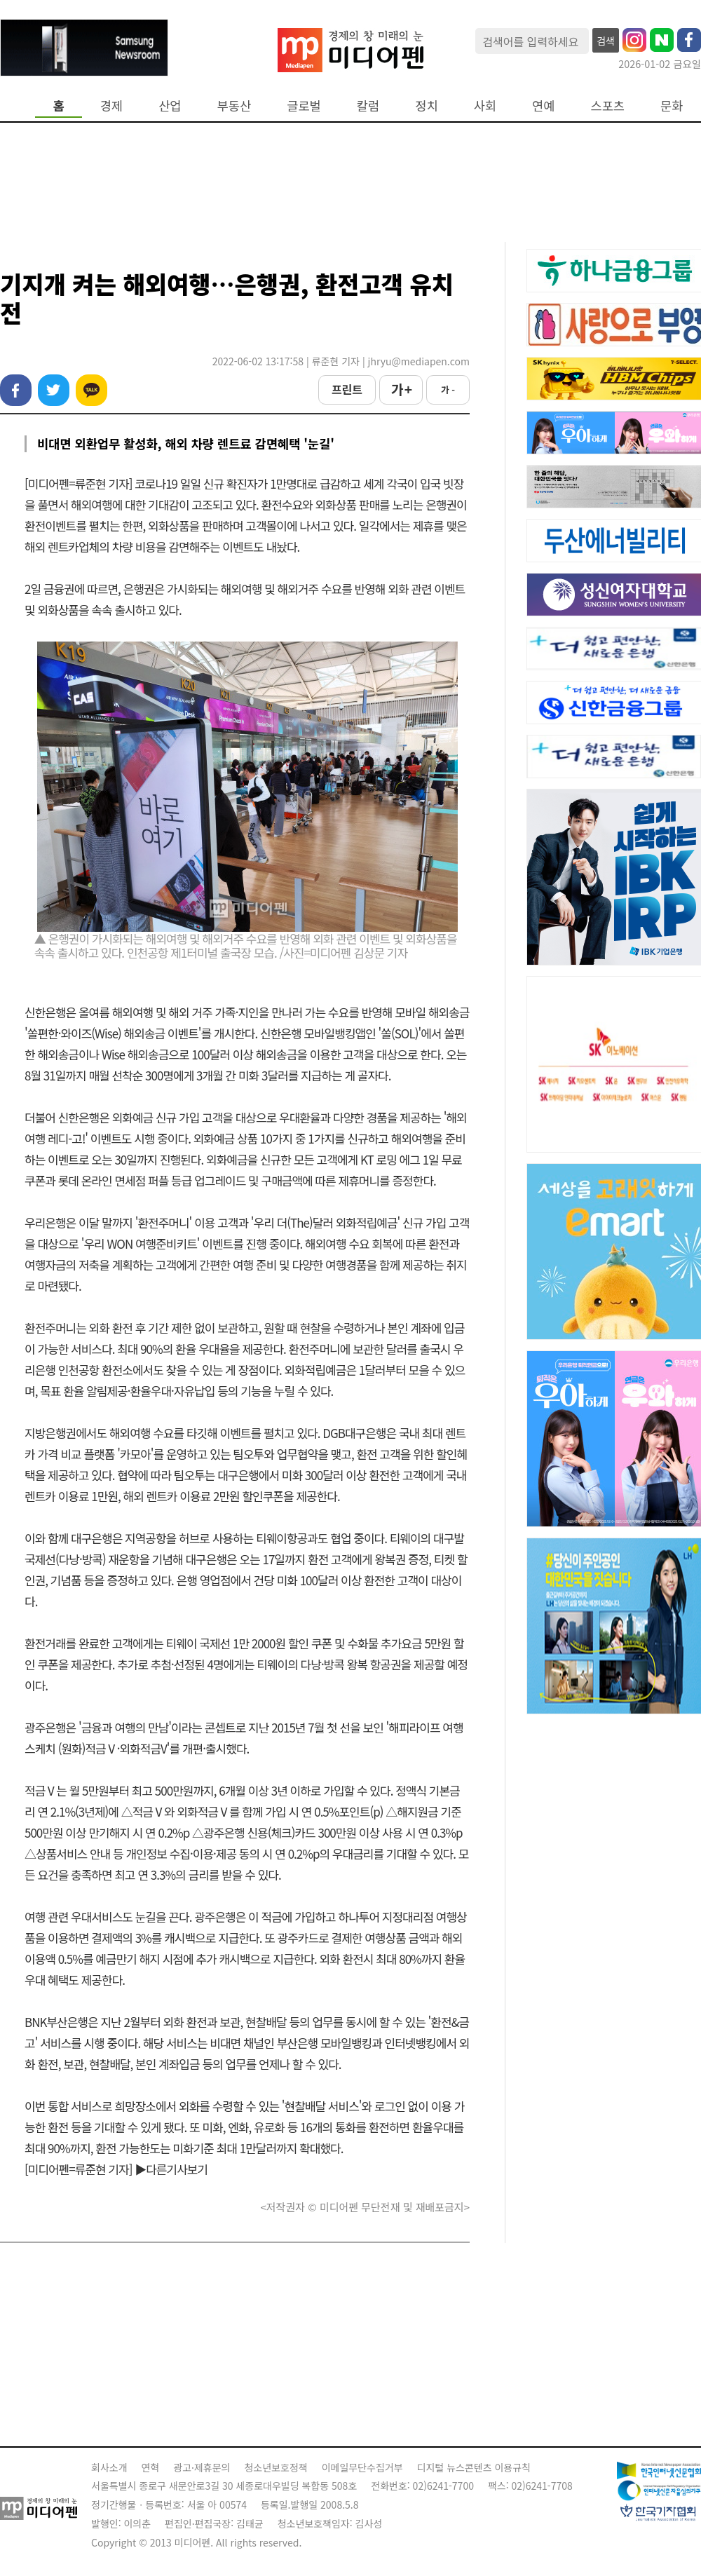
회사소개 (109, 2467)
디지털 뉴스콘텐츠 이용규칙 (474, 2467)
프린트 (347, 389)
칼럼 (368, 105)
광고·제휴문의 (201, 2467)
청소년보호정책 (275, 2467)
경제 (111, 105)
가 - (448, 389)
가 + (401, 389)
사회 (485, 105)
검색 (606, 41)
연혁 (151, 2467)
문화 (671, 105)
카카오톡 (91, 390)
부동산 (234, 105)
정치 (426, 105)
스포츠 (608, 105)
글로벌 (304, 105)
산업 (169, 105)
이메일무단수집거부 (362, 2467)
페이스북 (16, 390)
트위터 (53, 390)
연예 (543, 105)
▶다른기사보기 (171, 2169)
